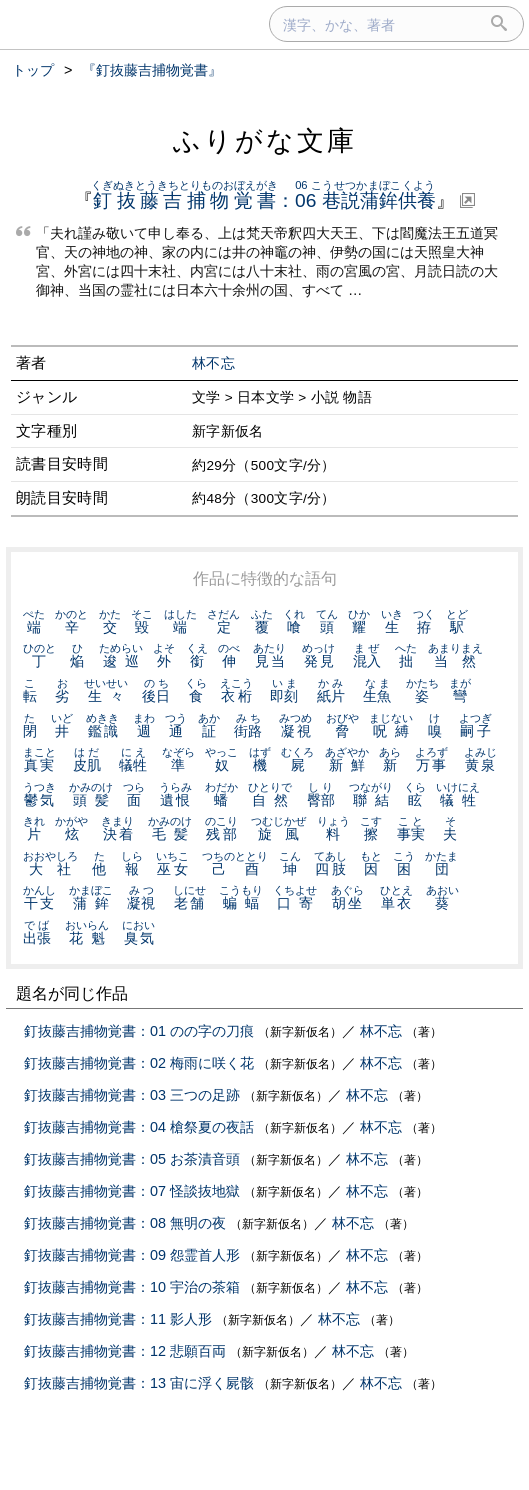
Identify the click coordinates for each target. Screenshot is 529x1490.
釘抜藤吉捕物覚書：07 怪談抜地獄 (132, 1191)
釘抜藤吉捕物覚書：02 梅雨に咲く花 (139, 1063)
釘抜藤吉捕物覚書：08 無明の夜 (125, 1223)
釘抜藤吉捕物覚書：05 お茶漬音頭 (132, 1159)
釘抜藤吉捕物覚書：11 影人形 (118, 1319)
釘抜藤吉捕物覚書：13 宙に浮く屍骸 (139, 1383)
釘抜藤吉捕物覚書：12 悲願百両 (125, 1351)
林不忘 (213, 363)
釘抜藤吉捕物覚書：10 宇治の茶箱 (132, 1287)
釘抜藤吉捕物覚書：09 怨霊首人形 (132, 1255)
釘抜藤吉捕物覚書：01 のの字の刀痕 (139, 1031)
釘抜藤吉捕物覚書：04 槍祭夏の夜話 (139, 1127)
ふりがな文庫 (265, 140)
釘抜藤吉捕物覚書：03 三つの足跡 (132, 1095)
